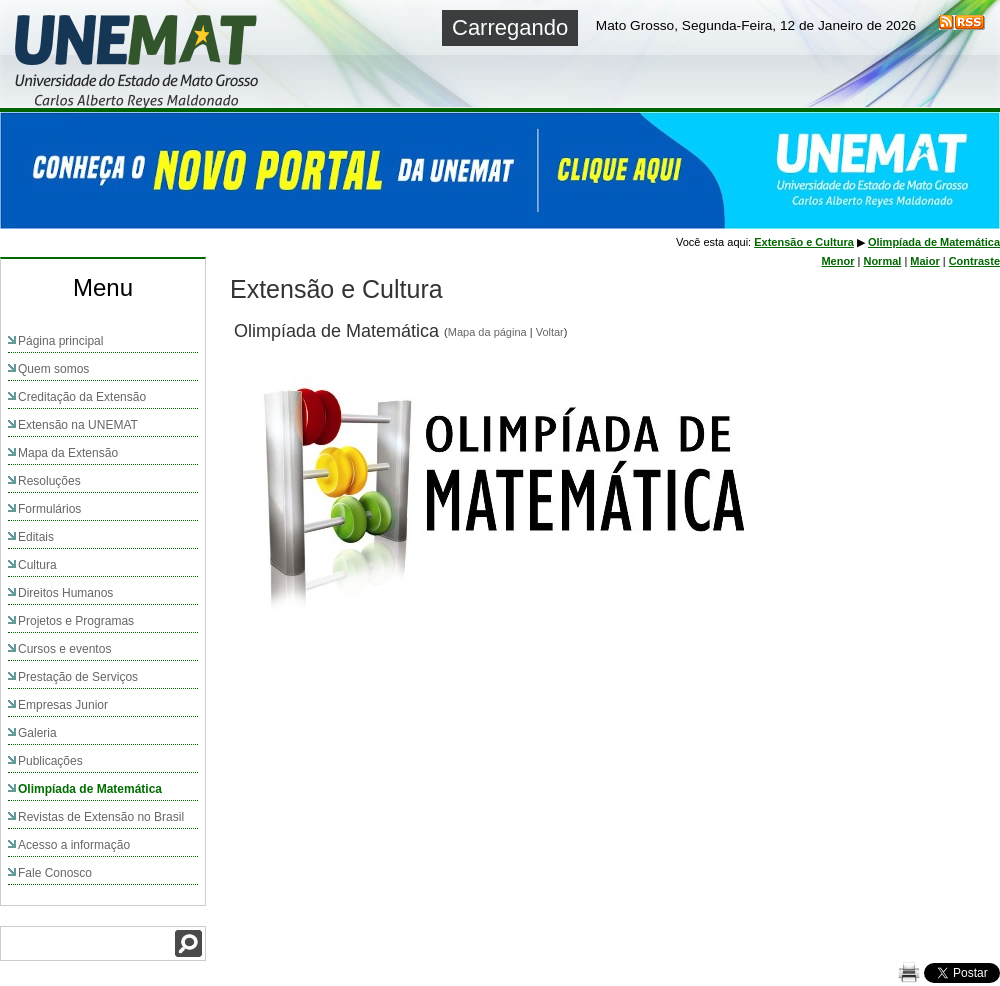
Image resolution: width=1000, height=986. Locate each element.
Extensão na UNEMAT (78, 425)
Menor (837, 261)
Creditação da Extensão (82, 397)
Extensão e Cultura (804, 242)
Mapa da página (487, 332)
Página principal (60, 341)
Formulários (49, 509)
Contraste (974, 261)
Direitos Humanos (65, 593)
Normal (882, 261)
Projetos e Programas (76, 621)
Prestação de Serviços (78, 677)
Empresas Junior (63, 705)
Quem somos (53, 369)
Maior (924, 261)
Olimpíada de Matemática (90, 789)
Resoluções (49, 481)
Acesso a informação (74, 845)
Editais (36, 537)
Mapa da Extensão (68, 453)
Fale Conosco (55, 873)
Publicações (50, 761)
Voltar (550, 332)
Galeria (37, 733)
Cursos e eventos (64, 649)
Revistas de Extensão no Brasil (101, 817)
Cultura (37, 565)
